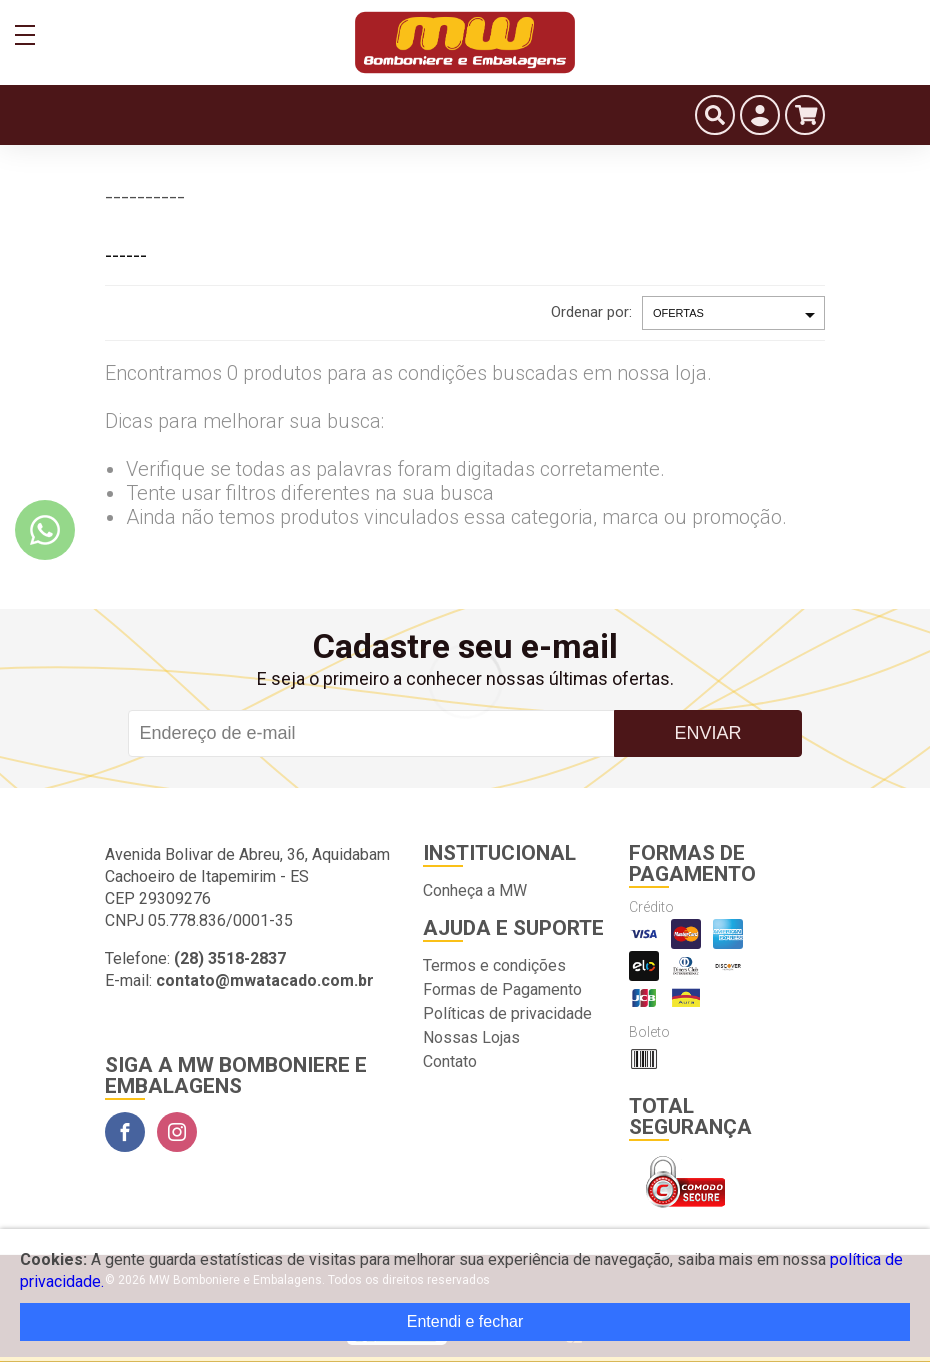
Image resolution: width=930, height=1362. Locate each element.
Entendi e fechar (465, 1321)
